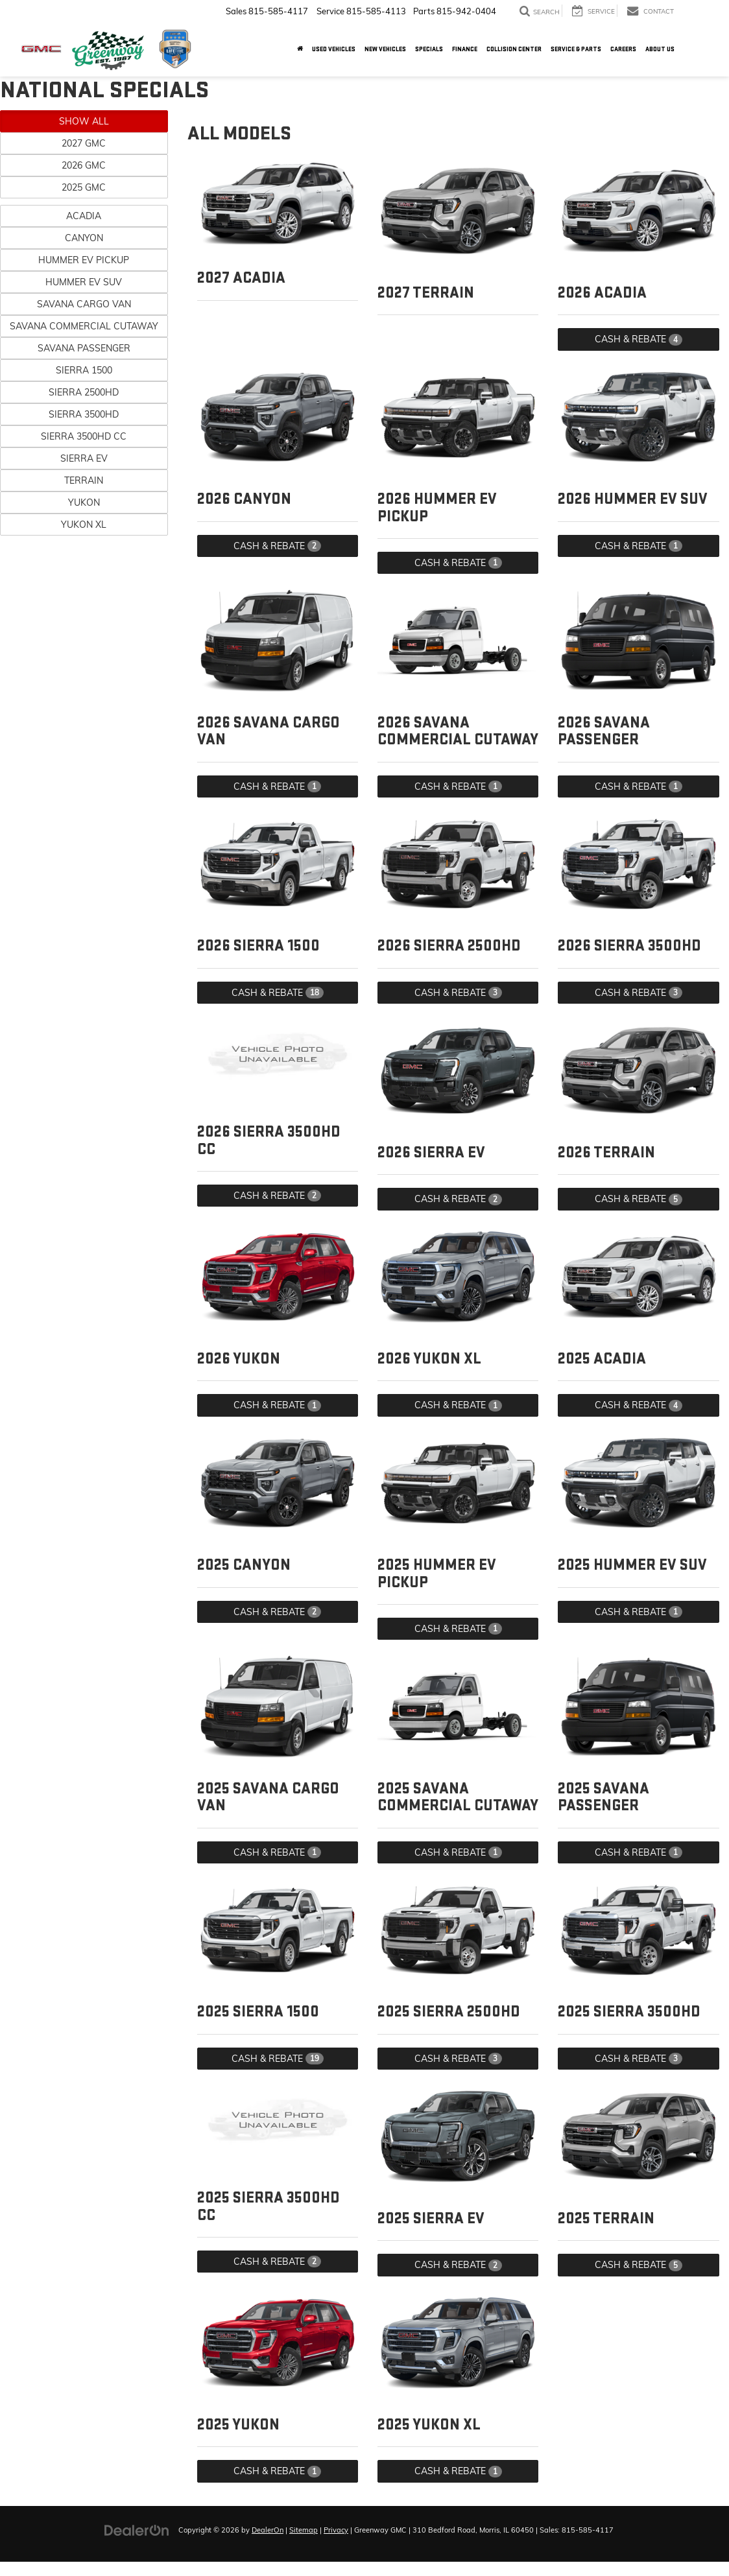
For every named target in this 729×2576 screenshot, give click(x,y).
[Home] (300, 49)
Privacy (336, 2530)
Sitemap (303, 2530)
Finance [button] (464, 49)
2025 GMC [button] (84, 187)
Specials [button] (429, 49)
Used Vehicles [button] (333, 49)
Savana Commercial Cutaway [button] (84, 326)
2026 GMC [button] (84, 165)
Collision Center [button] (514, 49)
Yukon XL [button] (83, 524)
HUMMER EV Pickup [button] (83, 260)
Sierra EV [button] (84, 458)
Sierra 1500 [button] (84, 370)
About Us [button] (660, 49)
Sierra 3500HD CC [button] (83, 436)
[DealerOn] (137, 2529)
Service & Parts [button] (576, 49)
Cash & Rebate (638, 339)
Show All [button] (84, 121)
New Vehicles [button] (385, 49)
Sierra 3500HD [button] (84, 414)
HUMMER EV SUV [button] (83, 282)
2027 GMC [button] (84, 143)
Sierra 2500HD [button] (84, 392)
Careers (623, 49)
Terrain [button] (83, 480)
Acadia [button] (83, 216)
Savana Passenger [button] (84, 348)
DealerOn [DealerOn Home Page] (267, 2530)
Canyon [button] (84, 238)
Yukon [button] (84, 502)
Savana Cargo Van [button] (84, 304)
